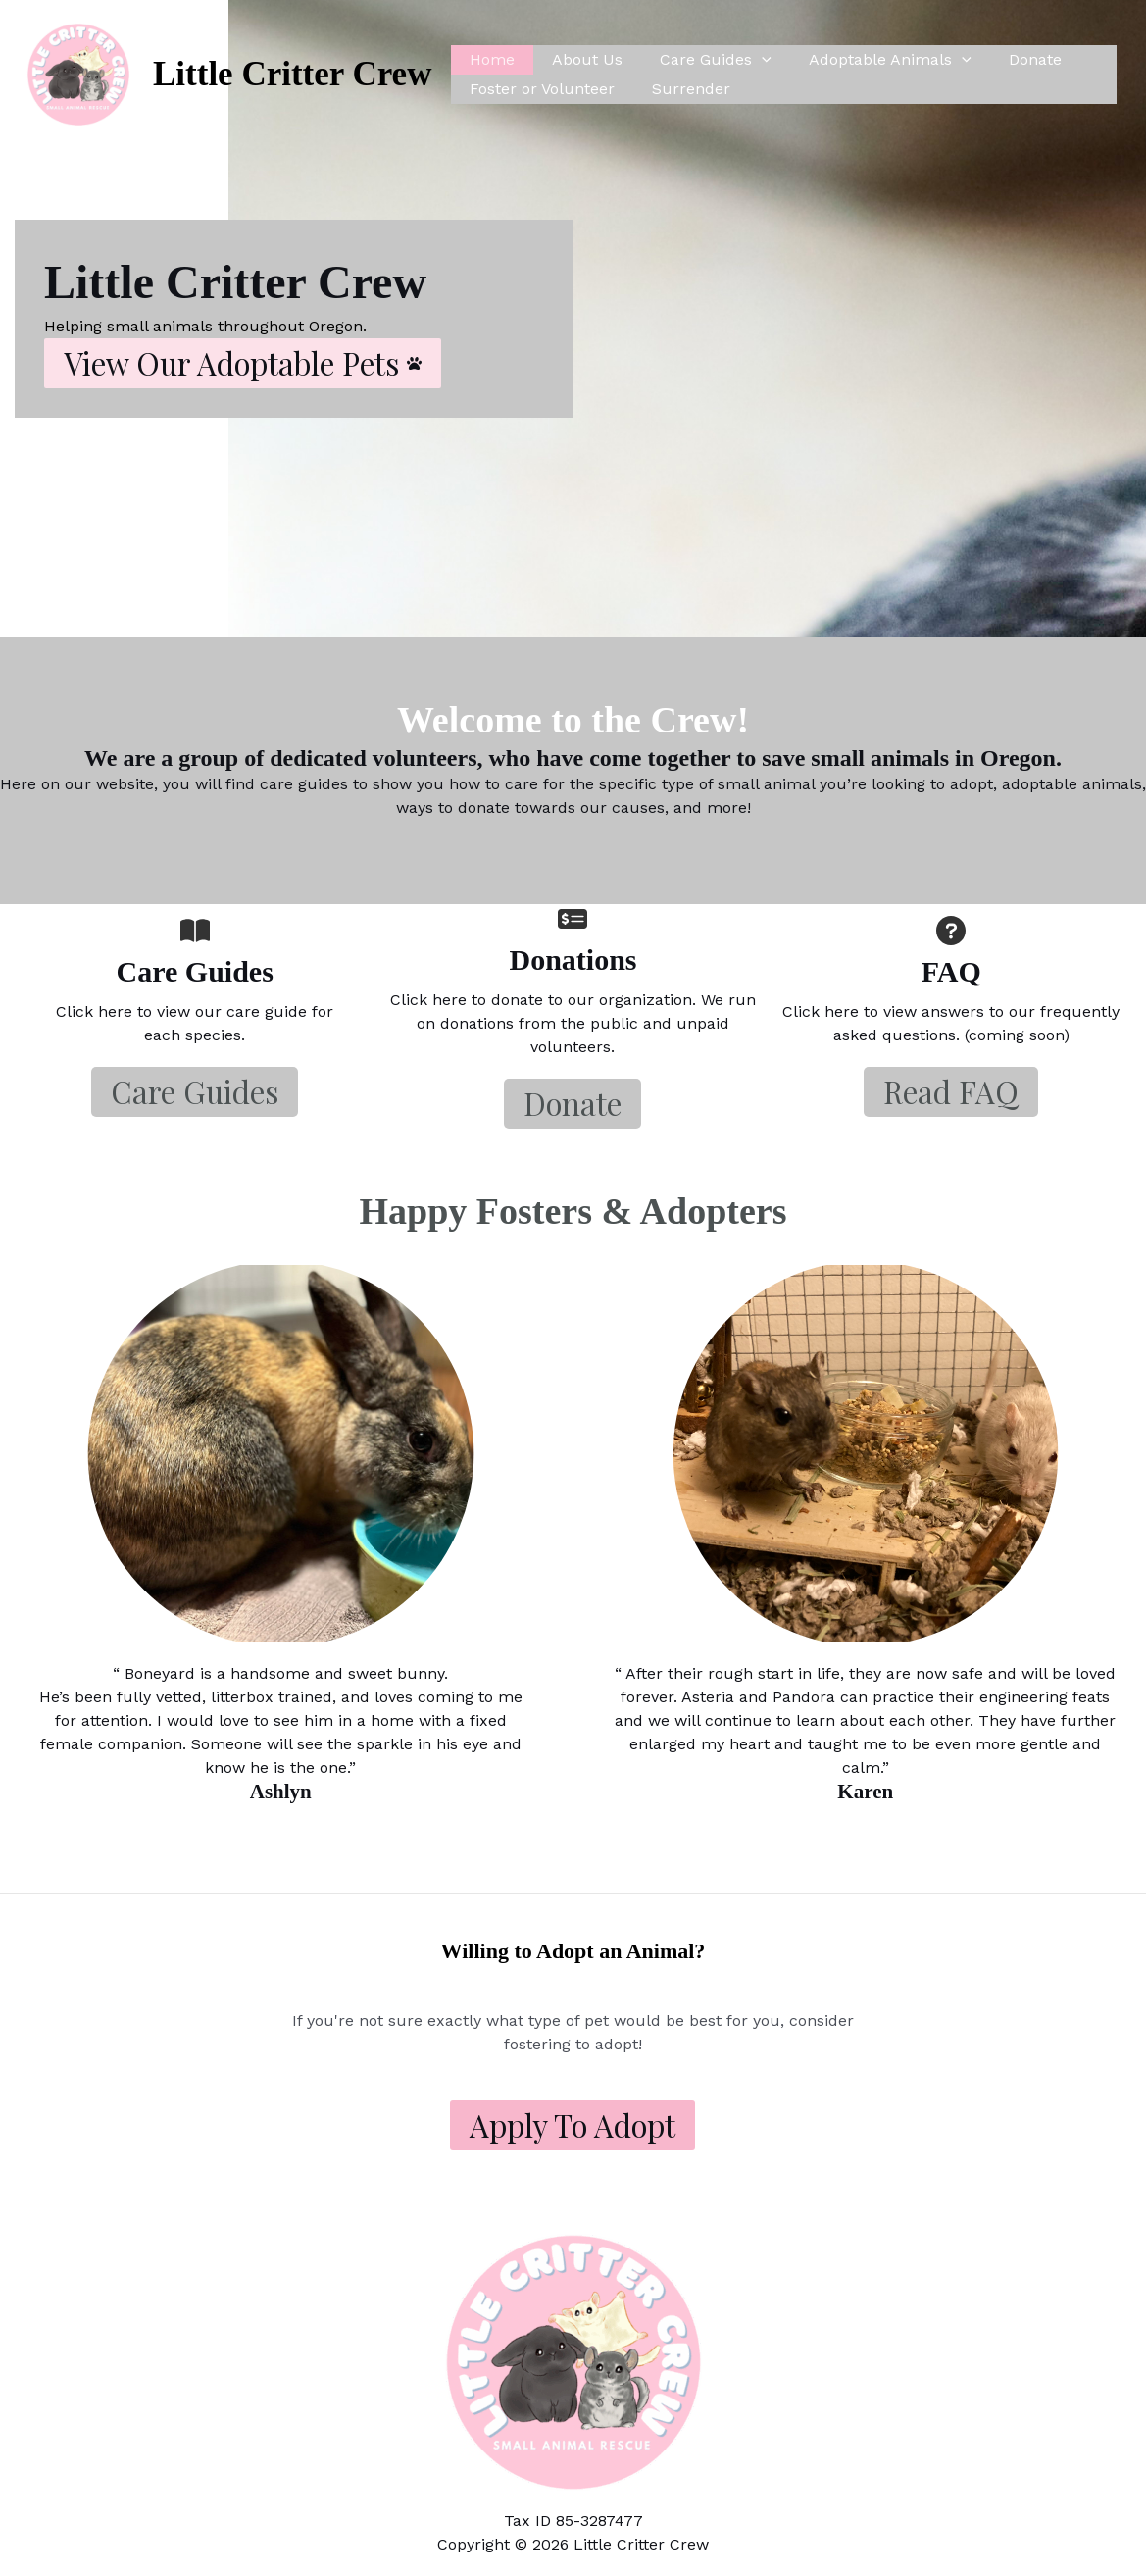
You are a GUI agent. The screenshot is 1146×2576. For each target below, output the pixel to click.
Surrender (682, 88)
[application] (747, 60)
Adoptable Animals (869, 60)
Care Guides (701, 60)
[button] (242, 363)
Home (489, 59)
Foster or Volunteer (539, 88)
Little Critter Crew (292, 74)
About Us (578, 59)
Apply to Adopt (572, 2125)
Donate (1008, 59)
